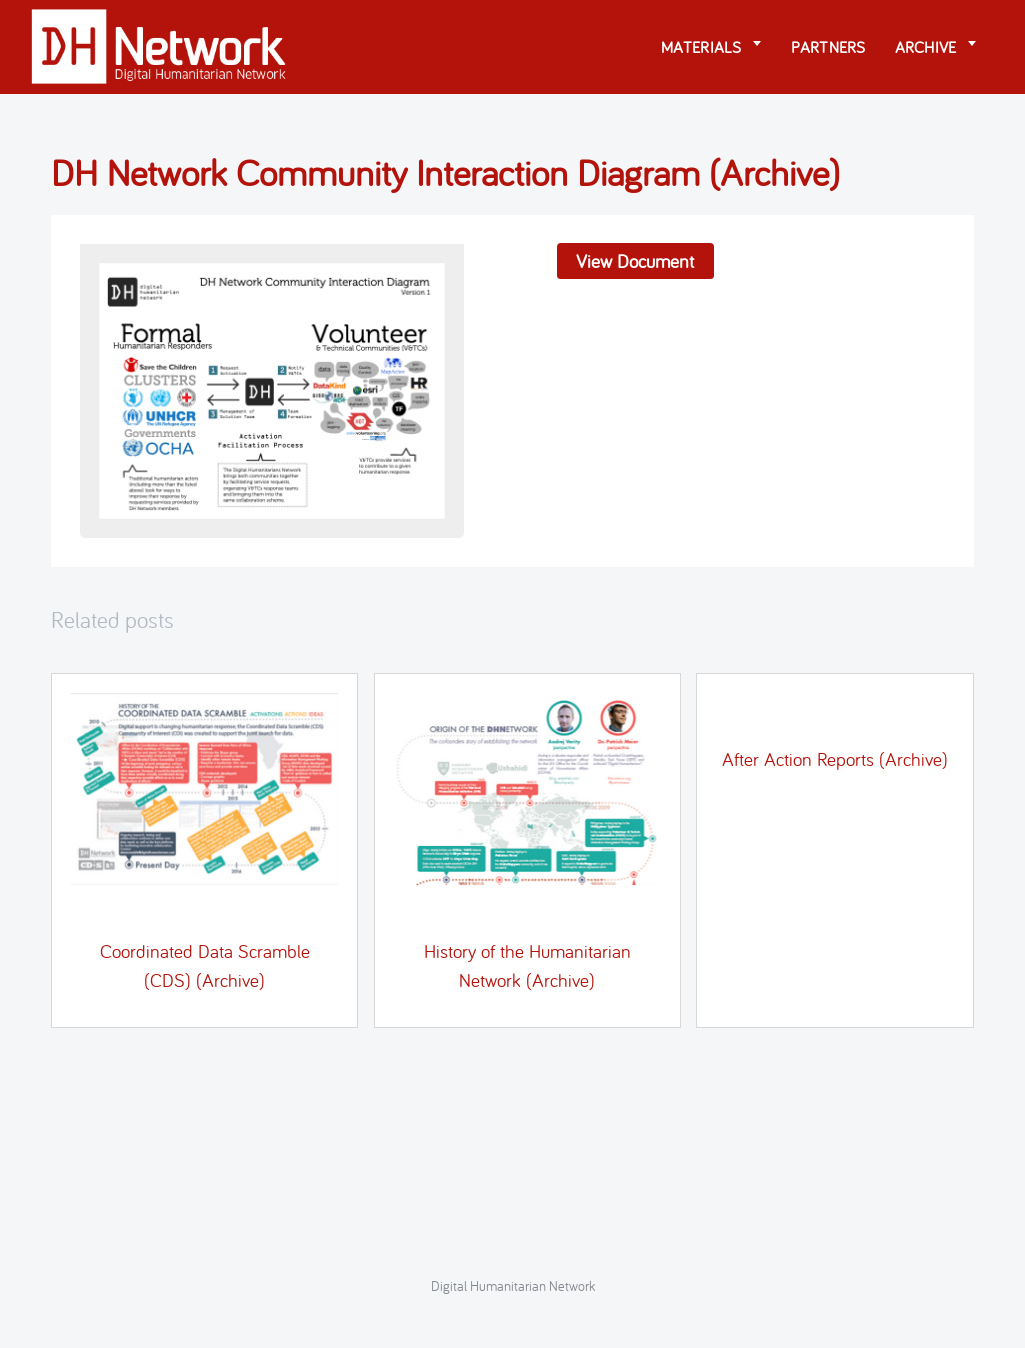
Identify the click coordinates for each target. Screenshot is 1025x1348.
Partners (828, 47)
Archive (925, 47)
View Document (635, 261)
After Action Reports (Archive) (835, 759)
